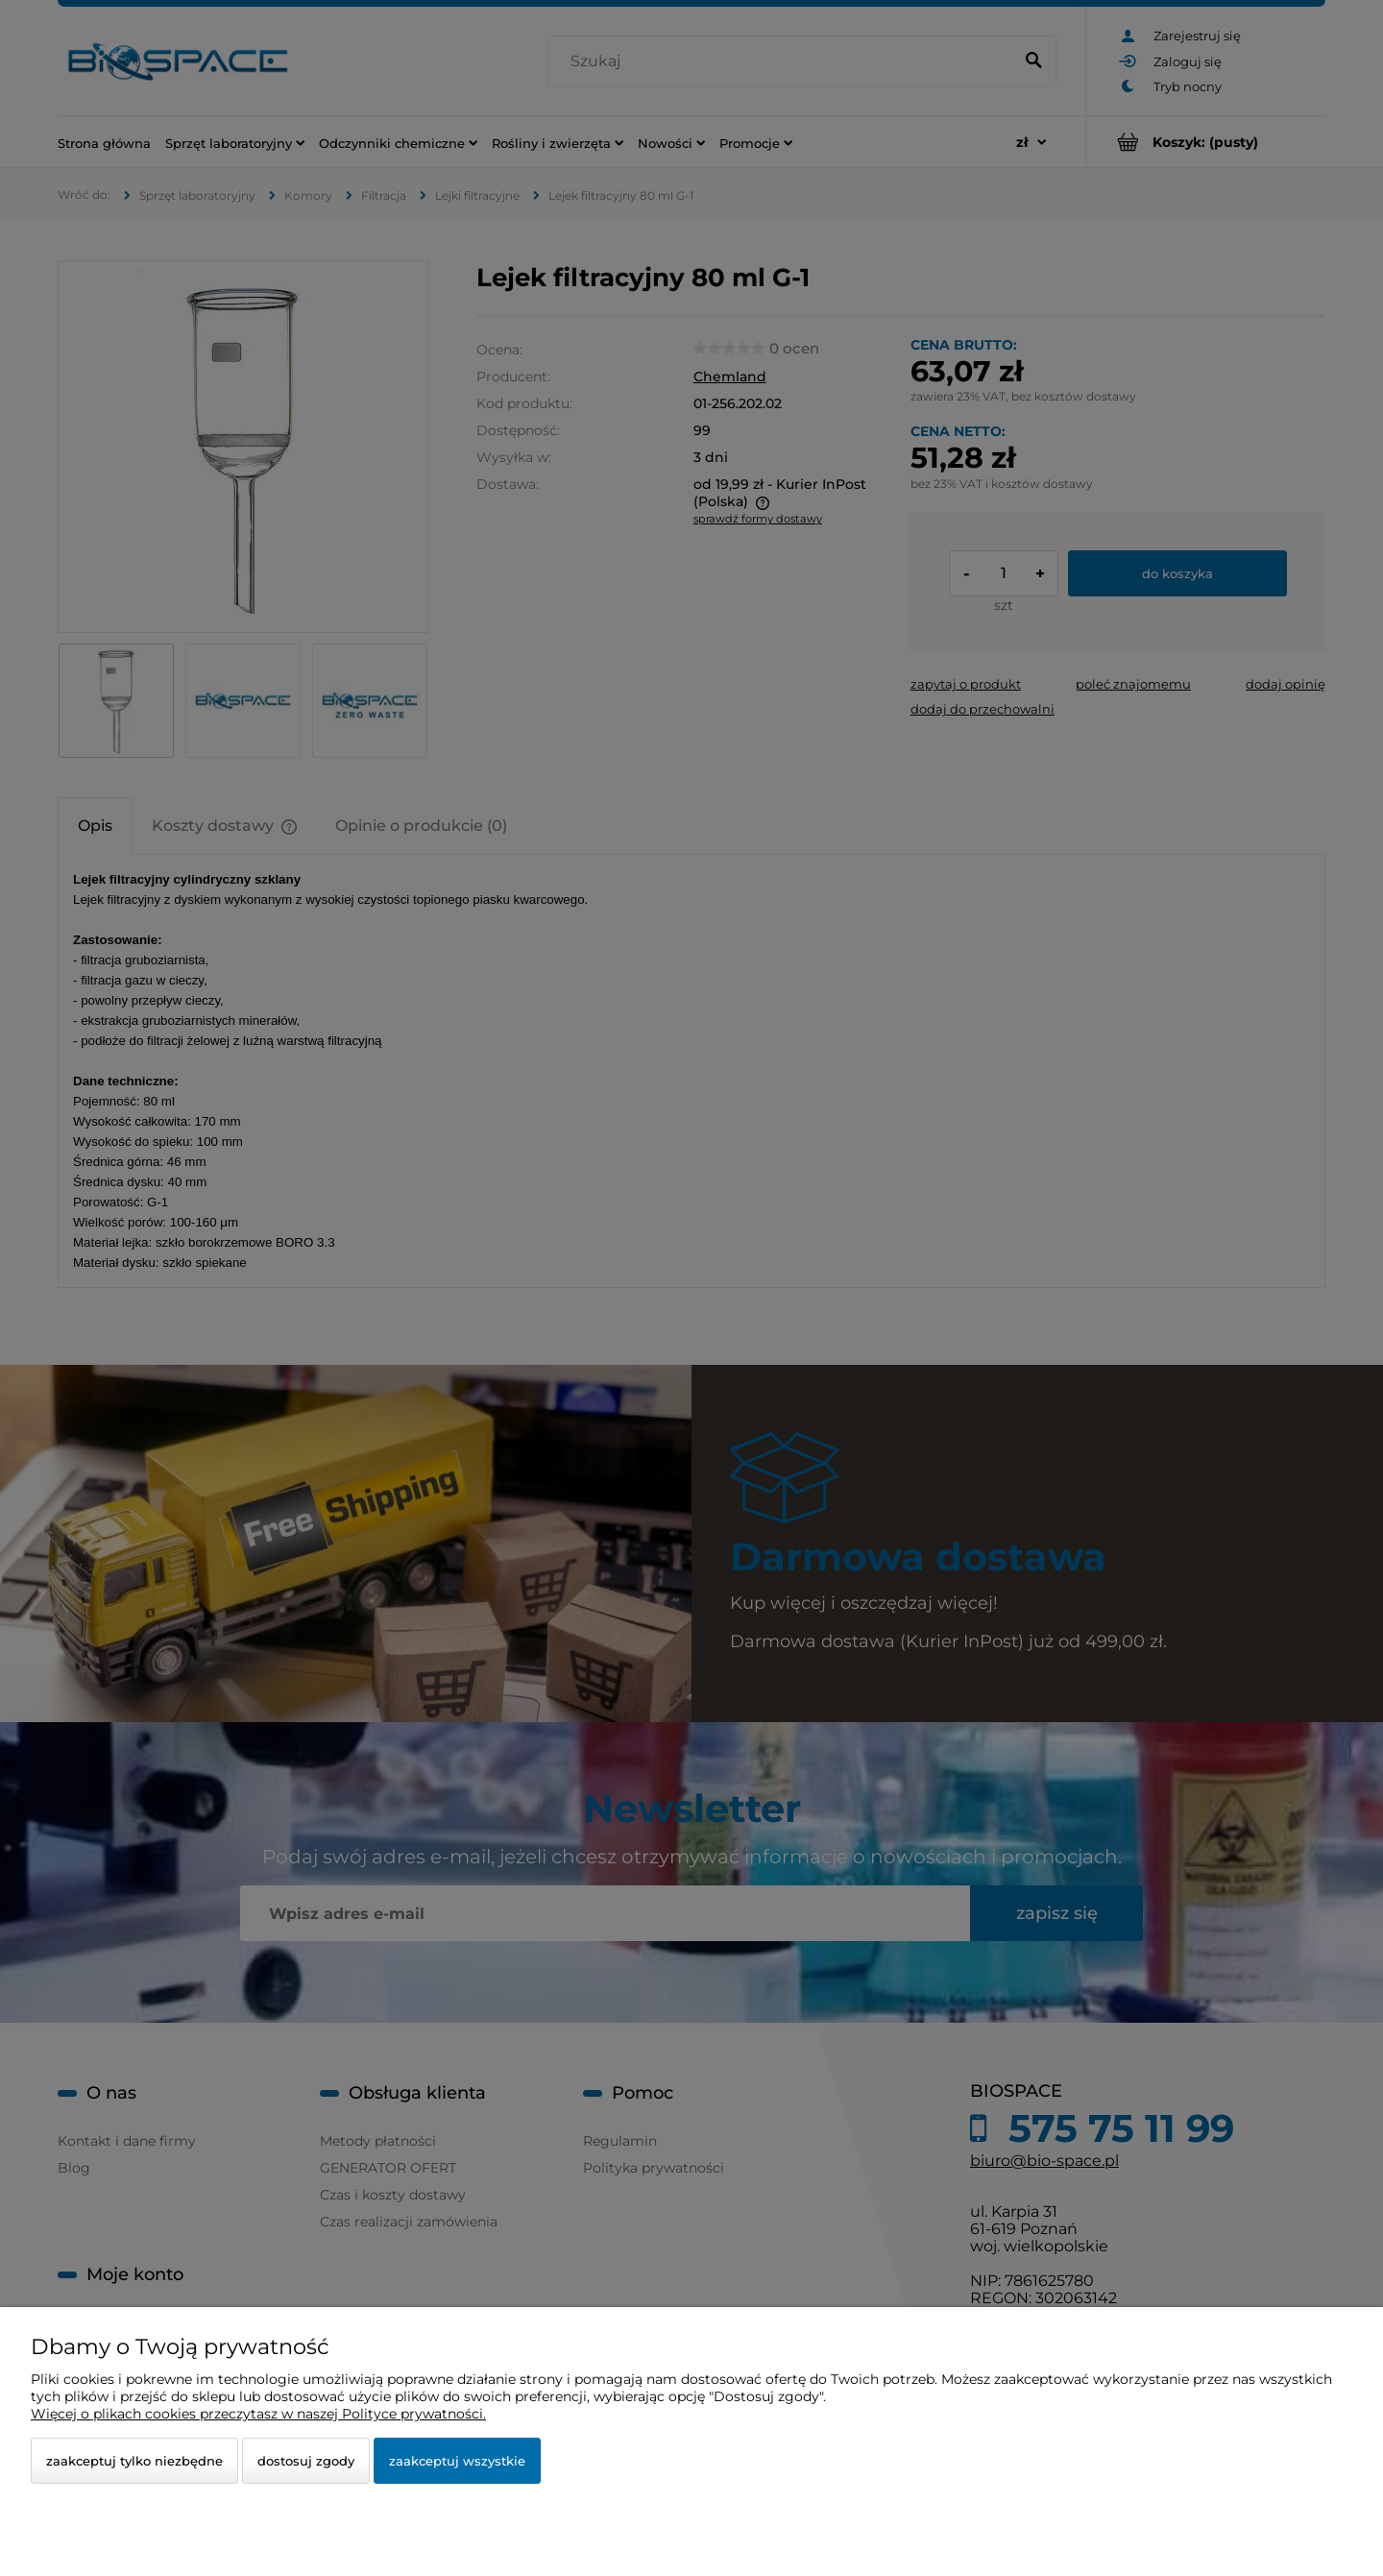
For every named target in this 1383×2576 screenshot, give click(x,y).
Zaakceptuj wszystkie (457, 2460)
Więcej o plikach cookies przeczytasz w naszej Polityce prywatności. (258, 2413)
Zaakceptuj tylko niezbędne (134, 2460)
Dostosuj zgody (305, 2460)
